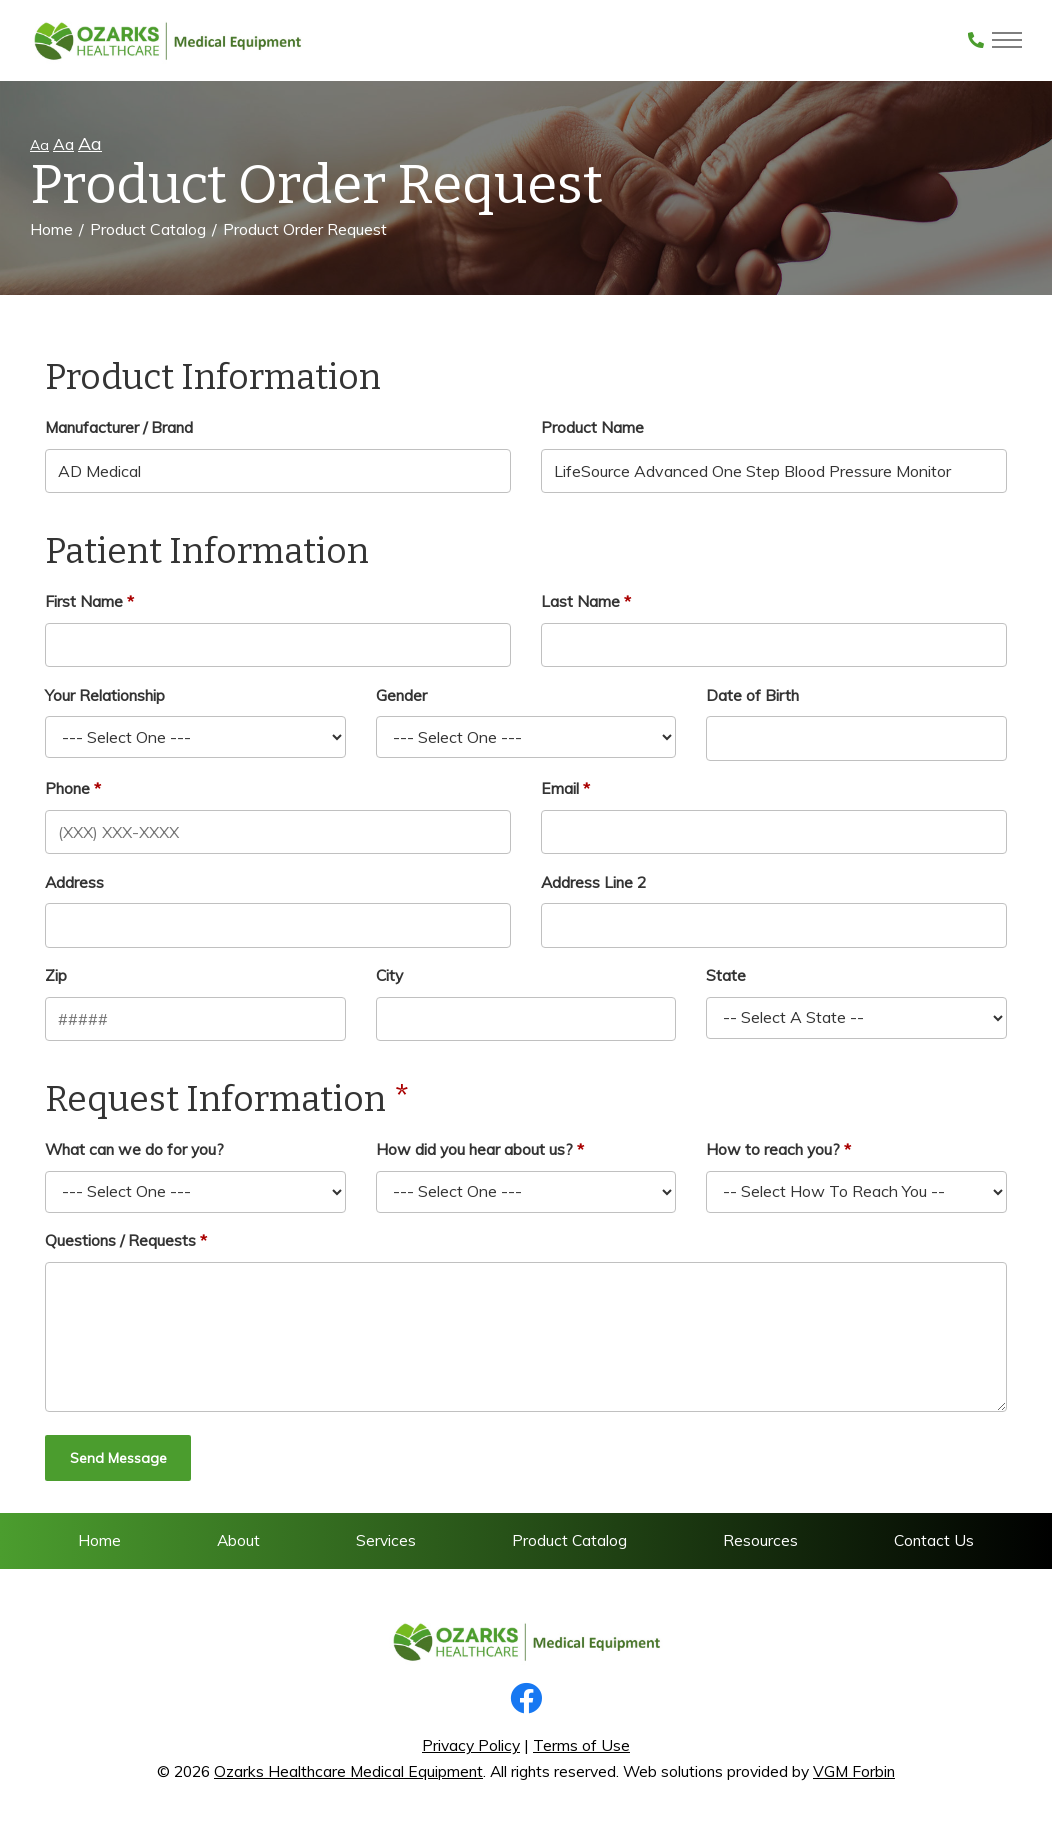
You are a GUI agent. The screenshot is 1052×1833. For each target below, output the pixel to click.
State (726, 975)
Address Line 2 (593, 882)
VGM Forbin (854, 1771)
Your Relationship (105, 695)
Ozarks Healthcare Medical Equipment (348, 1771)
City (389, 975)
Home (51, 229)
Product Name (592, 427)
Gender (401, 695)
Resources (760, 1540)
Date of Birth (752, 695)
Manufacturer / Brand (119, 427)
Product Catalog (148, 229)
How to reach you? (773, 1149)
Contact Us (934, 1540)
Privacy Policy (471, 1745)
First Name (84, 601)
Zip (56, 975)
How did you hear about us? (474, 1149)
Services (386, 1540)
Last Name (580, 601)
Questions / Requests (120, 1240)
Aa (39, 145)
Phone (67, 788)
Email (560, 788)
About (238, 1540)
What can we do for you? (134, 1149)
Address (74, 882)
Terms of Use (581, 1745)
